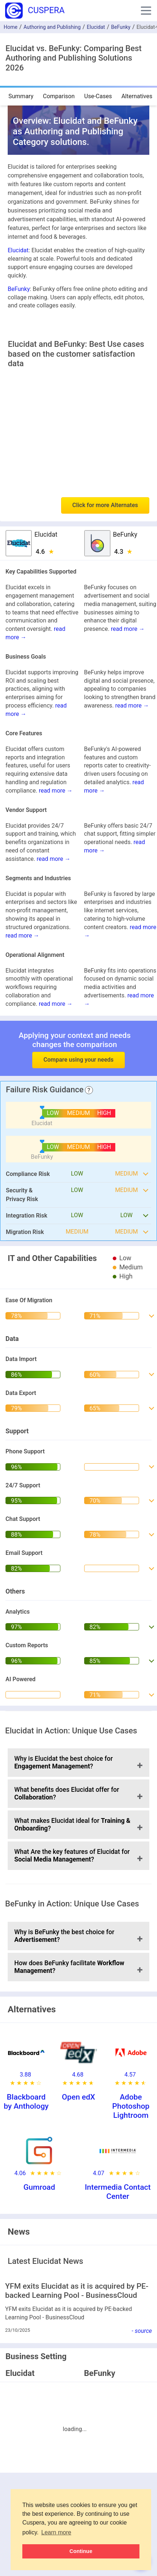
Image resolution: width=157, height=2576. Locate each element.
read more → (128, 628)
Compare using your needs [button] (78, 1059)
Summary (20, 96)
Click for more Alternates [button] (105, 505)
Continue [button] (81, 2551)
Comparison (59, 96)
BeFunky (121, 27)
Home (11, 27)
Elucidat (96, 27)
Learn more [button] (56, 2532)
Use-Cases (98, 96)
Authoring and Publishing (52, 27)
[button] (146, 10)
